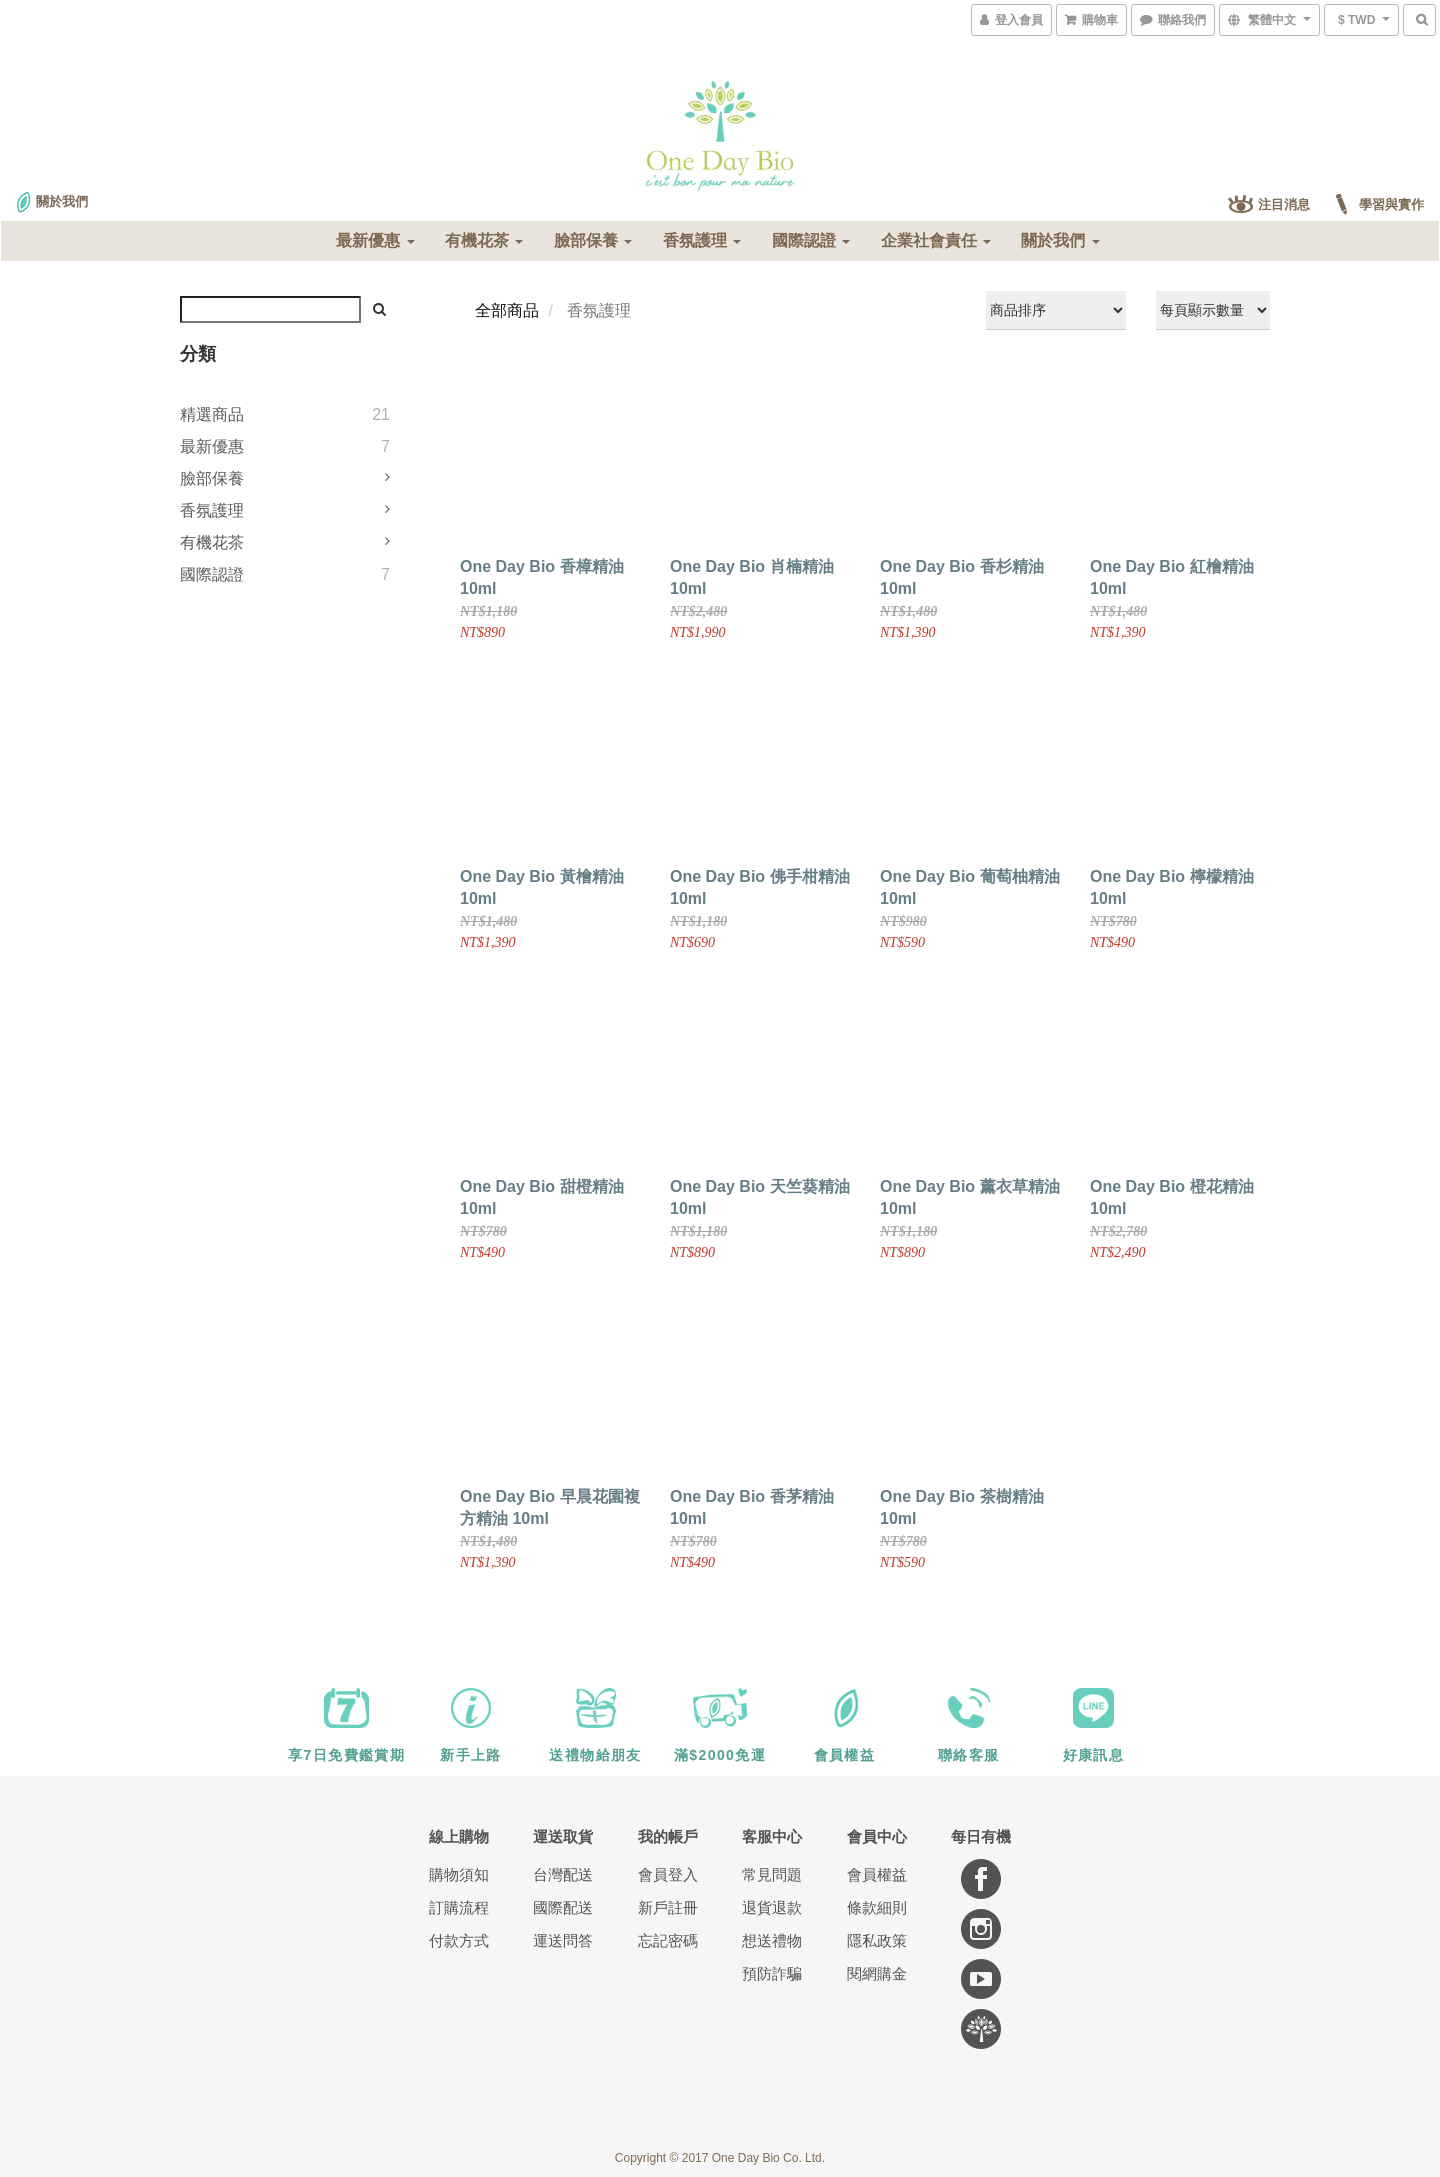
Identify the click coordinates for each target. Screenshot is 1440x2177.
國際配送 (563, 1907)
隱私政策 (877, 1940)
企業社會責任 (936, 240)
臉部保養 (593, 240)
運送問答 (563, 1940)
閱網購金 (877, 1973)
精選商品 (212, 414)
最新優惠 (375, 240)
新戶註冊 (668, 1907)
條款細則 (877, 1907)
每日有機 (981, 1836)
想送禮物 (772, 1940)
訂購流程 (459, 1907)
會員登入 (668, 1874)
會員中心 (877, 1836)
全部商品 (507, 310)
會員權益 (877, 1874)
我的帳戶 (668, 1836)
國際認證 (811, 240)
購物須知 (459, 1874)
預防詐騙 (772, 1973)
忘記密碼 (668, 1940)
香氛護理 (702, 240)
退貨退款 (772, 1907)
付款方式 (459, 1940)
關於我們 (1060, 240)
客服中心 (772, 1836)
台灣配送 (563, 1874)
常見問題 (772, 1874)
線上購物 (459, 1836)
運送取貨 (563, 1836)
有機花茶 (484, 240)
